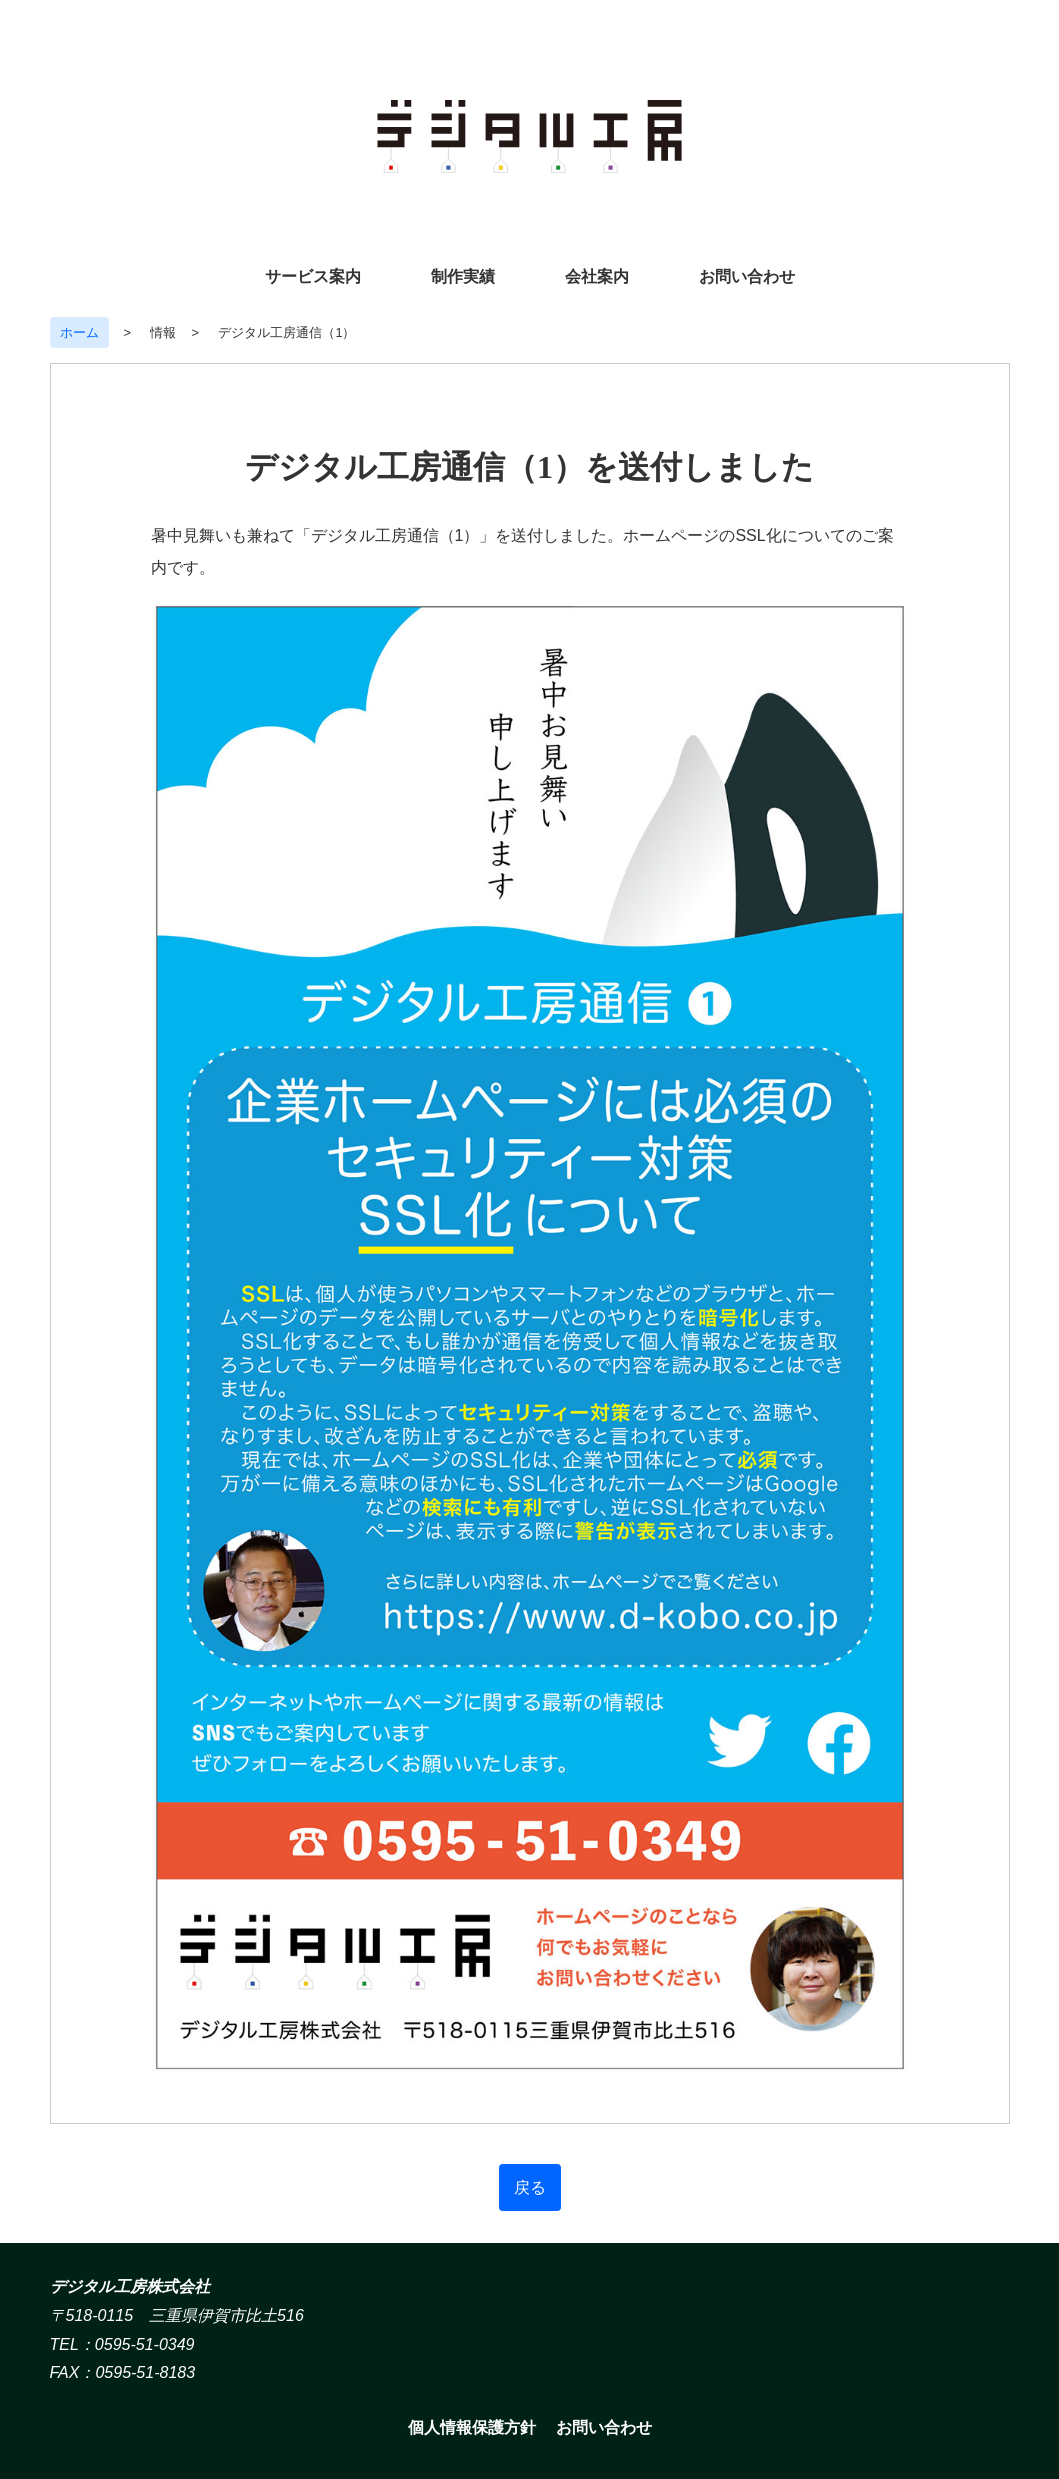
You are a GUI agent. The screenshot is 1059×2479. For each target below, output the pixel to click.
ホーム (79, 332)
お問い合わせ (747, 276)
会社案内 (597, 276)
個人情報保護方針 (472, 2427)
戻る (530, 2187)
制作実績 (463, 276)
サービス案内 (313, 276)
